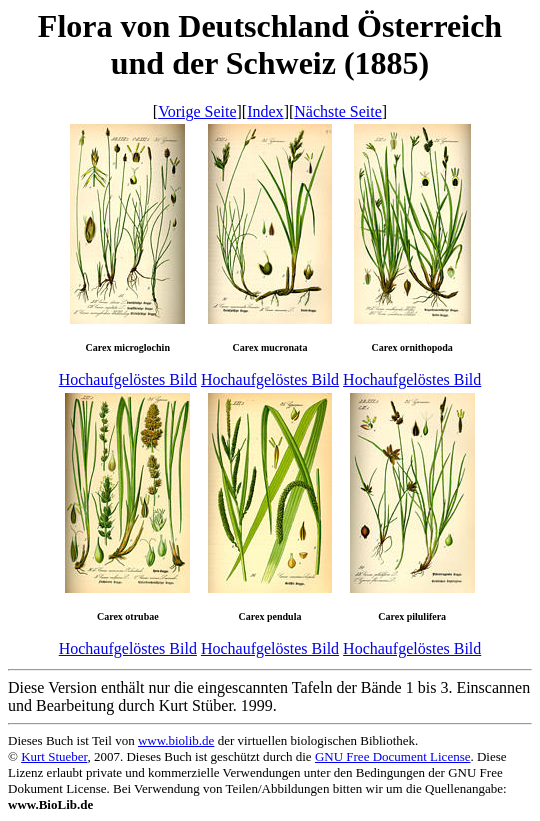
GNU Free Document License (393, 756)
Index (265, 111)
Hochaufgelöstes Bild (128, 379)
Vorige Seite (197, 111)
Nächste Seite (338, 111)
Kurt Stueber (54, 756)
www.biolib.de (176, 740)
